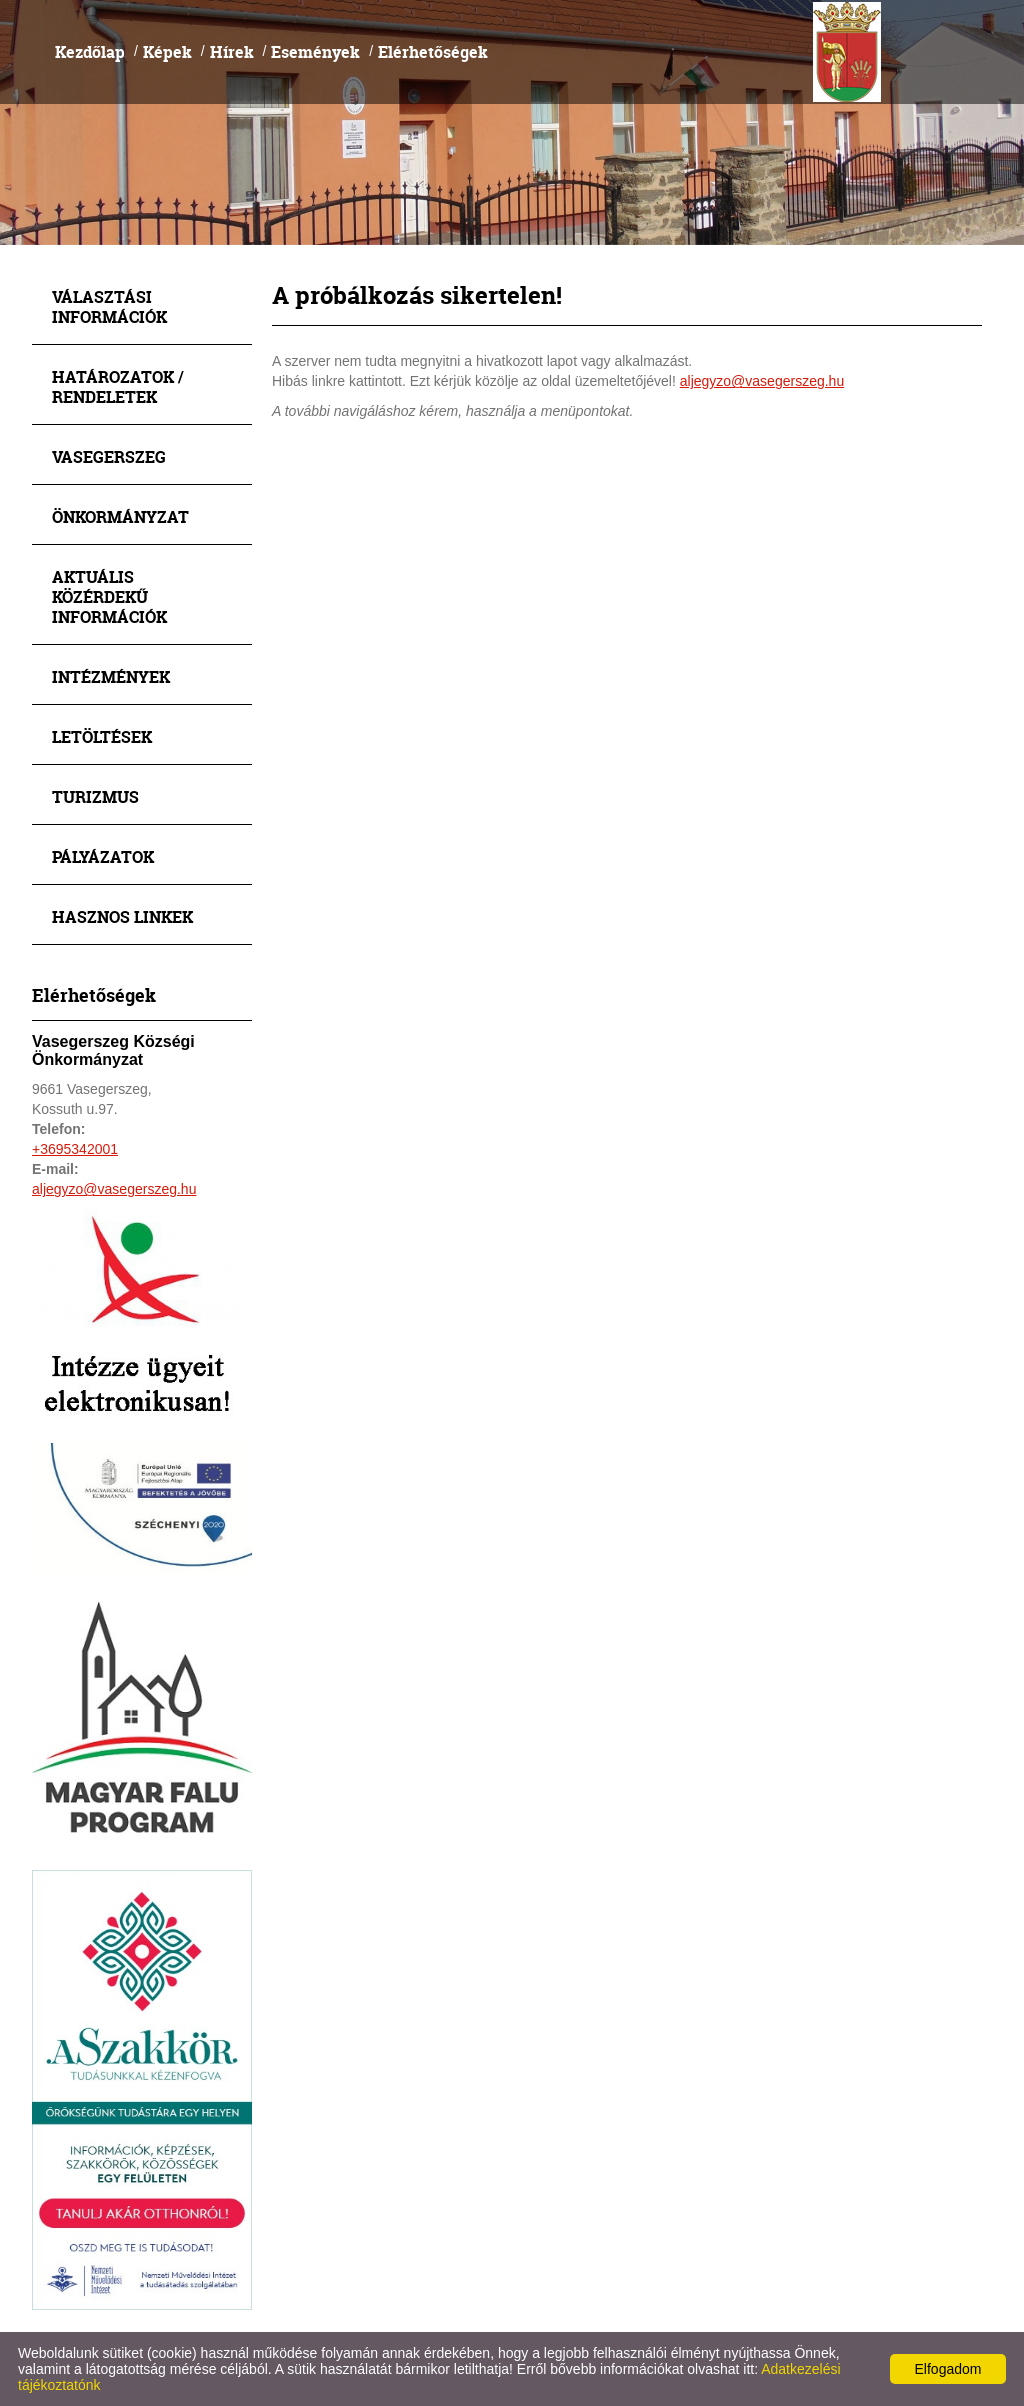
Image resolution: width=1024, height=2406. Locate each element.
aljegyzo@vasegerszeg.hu (114, 1189)
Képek (167, 51)
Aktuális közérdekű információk (109, 596)
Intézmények (111, 676)
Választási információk (109, 306)
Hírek (232, 51)
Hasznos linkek (122, 916)
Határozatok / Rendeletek (118, 386)
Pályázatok (103, 856)
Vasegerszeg (109, 456)
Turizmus (95, 796)
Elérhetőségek (433, 51)
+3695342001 (75, 1149)
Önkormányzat (120, 516)
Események (315, 51)
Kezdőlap (90, 51)
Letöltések (102, 736)
